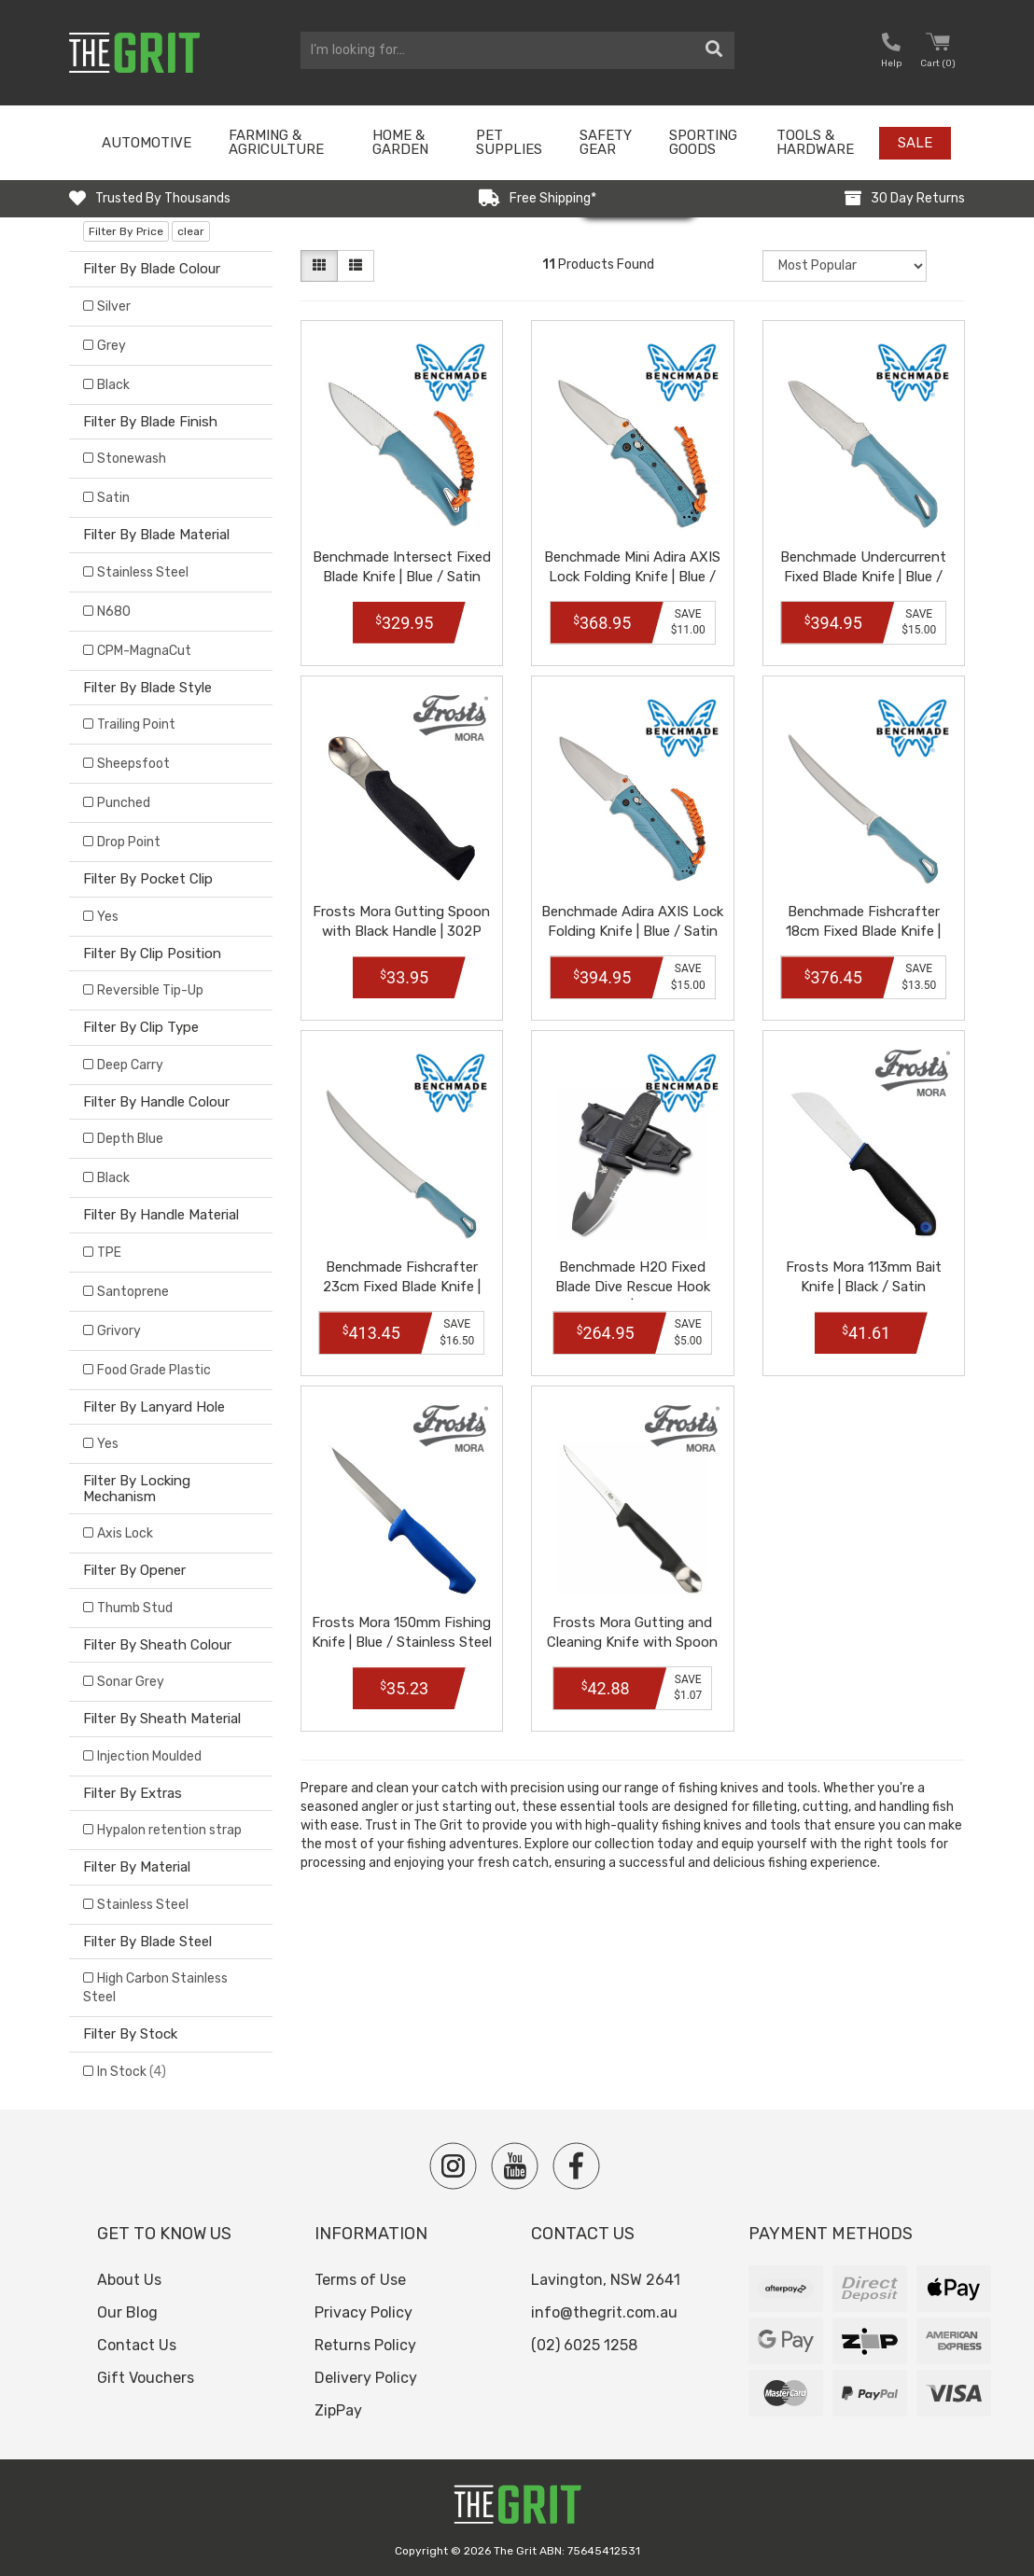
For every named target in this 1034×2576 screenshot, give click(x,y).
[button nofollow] (891, 53)
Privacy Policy (363, 2312)
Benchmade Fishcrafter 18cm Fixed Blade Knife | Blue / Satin (863, 931)
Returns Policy (365, 2345)
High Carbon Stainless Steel (155, 1987)
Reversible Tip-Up (150, 990)
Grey (111, 346)
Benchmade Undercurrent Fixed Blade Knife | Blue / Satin (863, 577)
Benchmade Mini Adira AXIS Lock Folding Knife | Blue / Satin (632, 577)
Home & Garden (400, 142)
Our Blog (127, 2312)
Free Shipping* (553, 198)
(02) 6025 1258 (584, 2345)
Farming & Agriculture (276, 142)
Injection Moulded (149, 1756)
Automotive (146, 142)
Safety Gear (606, 142)
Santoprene (133, 1292)
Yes (108, 917)
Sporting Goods (703, 142)
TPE (109, 1252)
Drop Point (129, 842)
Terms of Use (360, 2280)
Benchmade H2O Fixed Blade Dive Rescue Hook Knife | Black (632, 1287)
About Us (129, 2280)
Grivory (119, 1331)
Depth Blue (130, 1139)
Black (113, 385)
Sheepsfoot (133, 764)
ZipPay (338, 2410)
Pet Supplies (509, 142)
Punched (123, 803)
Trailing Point (136, 724)
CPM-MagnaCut (144, 651)
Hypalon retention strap (169, 1830)
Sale (915, 142)
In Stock (131, 2072)
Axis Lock (125, 1533)
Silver (114, 306)
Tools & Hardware (815, 142)
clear (190, 231)
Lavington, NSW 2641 (605, 2280)
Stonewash (131, 458)
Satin (113, 498)
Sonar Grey (130, 1682)
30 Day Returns (918, 198)
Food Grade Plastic (154, 1370)
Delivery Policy (365, 2378)
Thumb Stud (135, 1608)
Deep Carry (130, 1065)
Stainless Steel (143, 572)
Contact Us (136, 2345)
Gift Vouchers (145, 2378)
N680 (114, 612)
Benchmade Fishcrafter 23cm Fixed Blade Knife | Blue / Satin (402, 1287)
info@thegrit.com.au (604, 2312)
